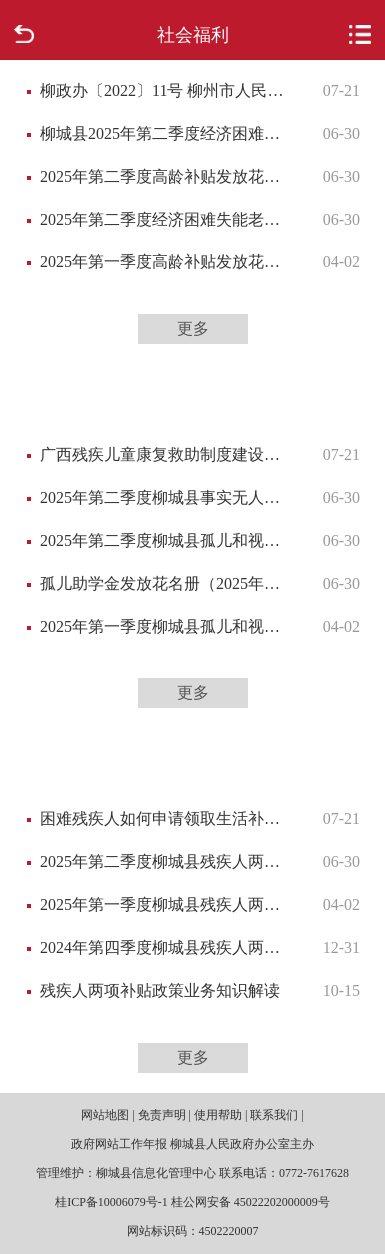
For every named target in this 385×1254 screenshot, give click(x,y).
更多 (193, 328)
